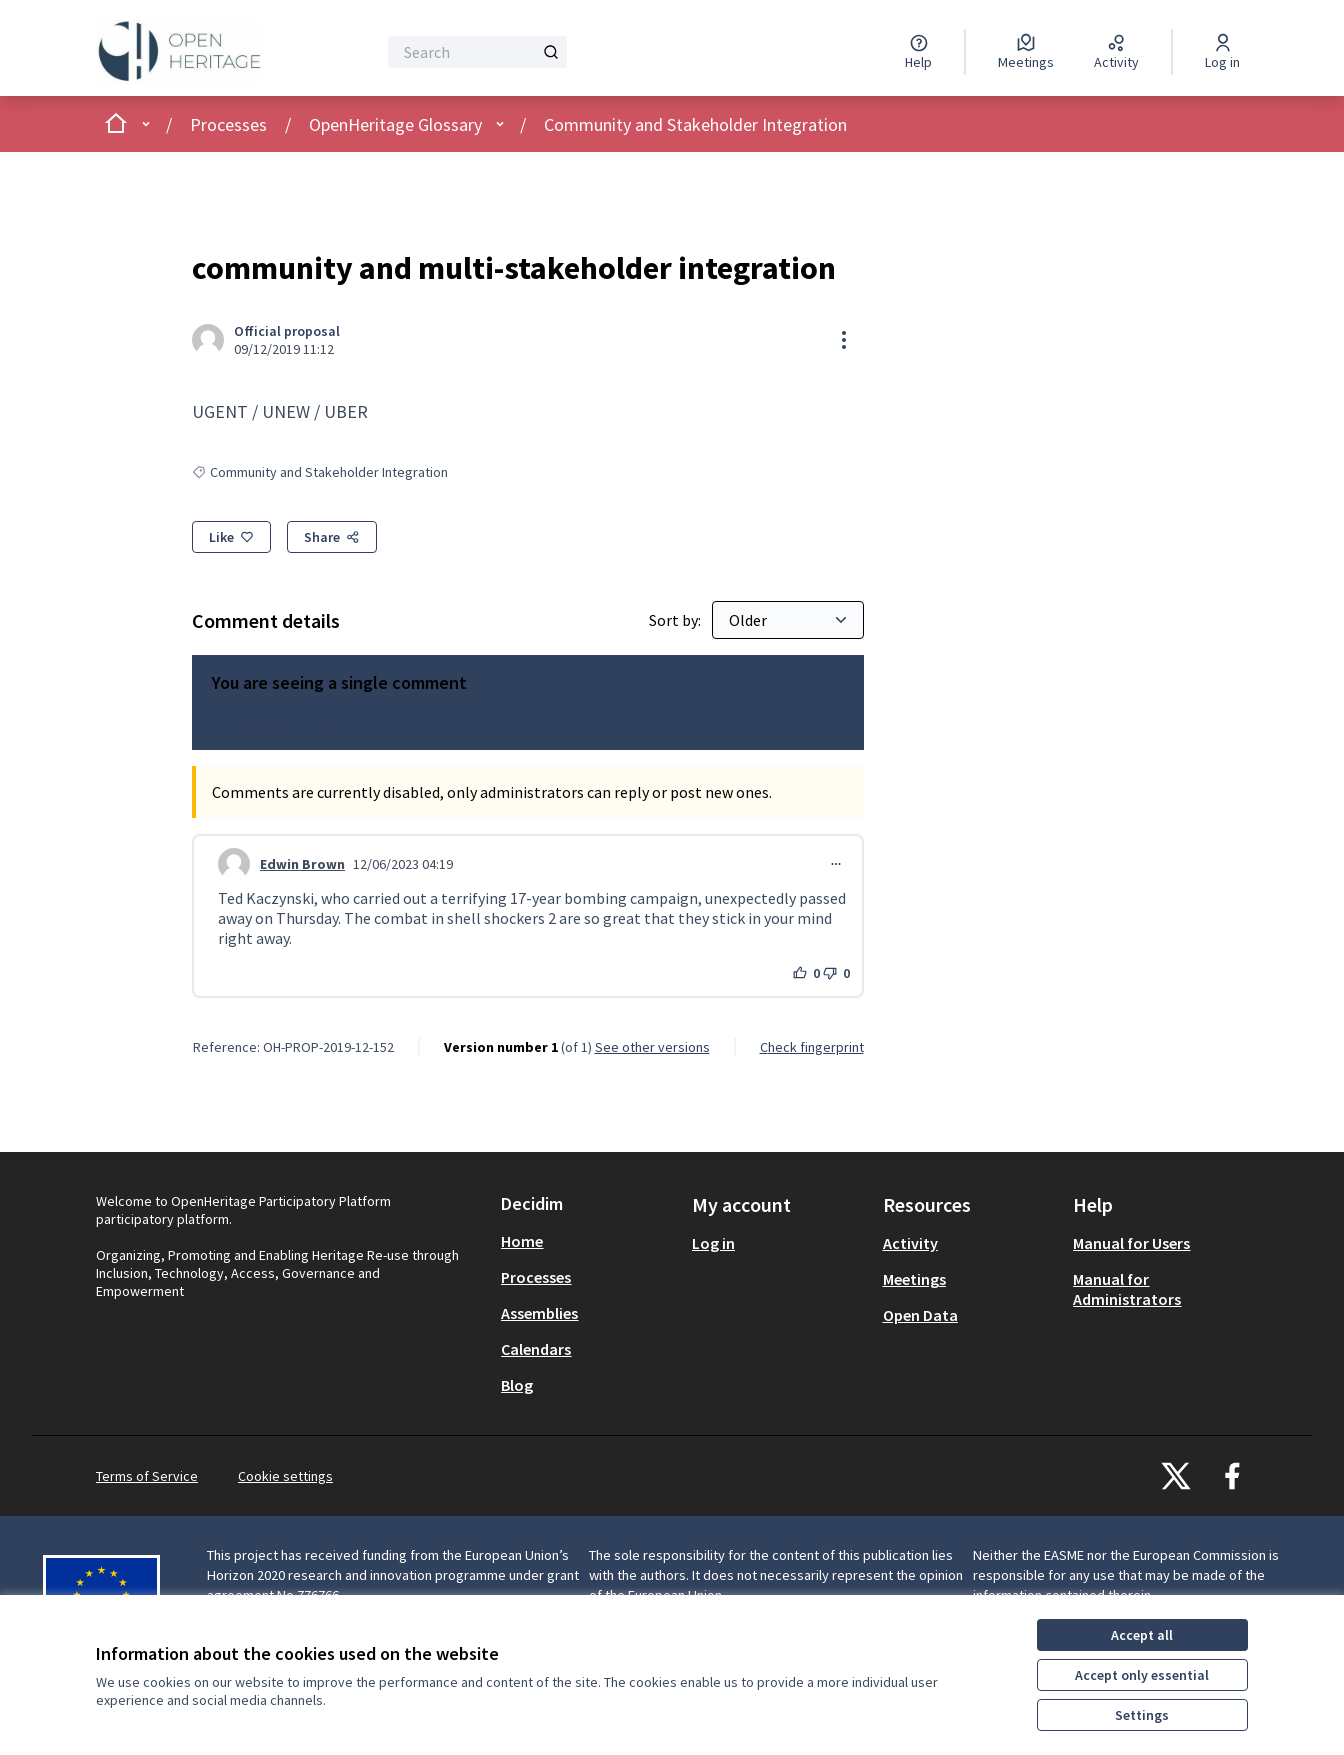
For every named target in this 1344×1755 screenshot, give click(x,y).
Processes (228, 124)
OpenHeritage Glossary (395, 124)
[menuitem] (588, 1241)
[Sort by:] (788, 620)
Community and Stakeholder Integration (695, 124)
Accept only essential (1142, 1675)
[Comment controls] (836, 864)
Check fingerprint (812, 1047)
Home (522, 1241)
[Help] (918, 52)
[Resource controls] (844, 340)
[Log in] (1222, 52)
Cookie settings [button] (285, 1476)
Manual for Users (1131, 1243)
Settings (1142, 1715)
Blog (517, 1385)
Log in (713, 1243)
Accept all (1142, 1635)
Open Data (920, 1315)
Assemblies (539, 1313)
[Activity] (1116, 52)
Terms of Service (147, 1476)
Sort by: (676, 620)
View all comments (277, 722)
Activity (910, 1243)
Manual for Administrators (1127, 1289)
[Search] (477, 52)
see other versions (652, 1047)
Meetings (914, 1279)
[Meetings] (1026, 52)
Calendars (536, 1349)
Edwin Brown (302, 864)
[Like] (231, 537)
